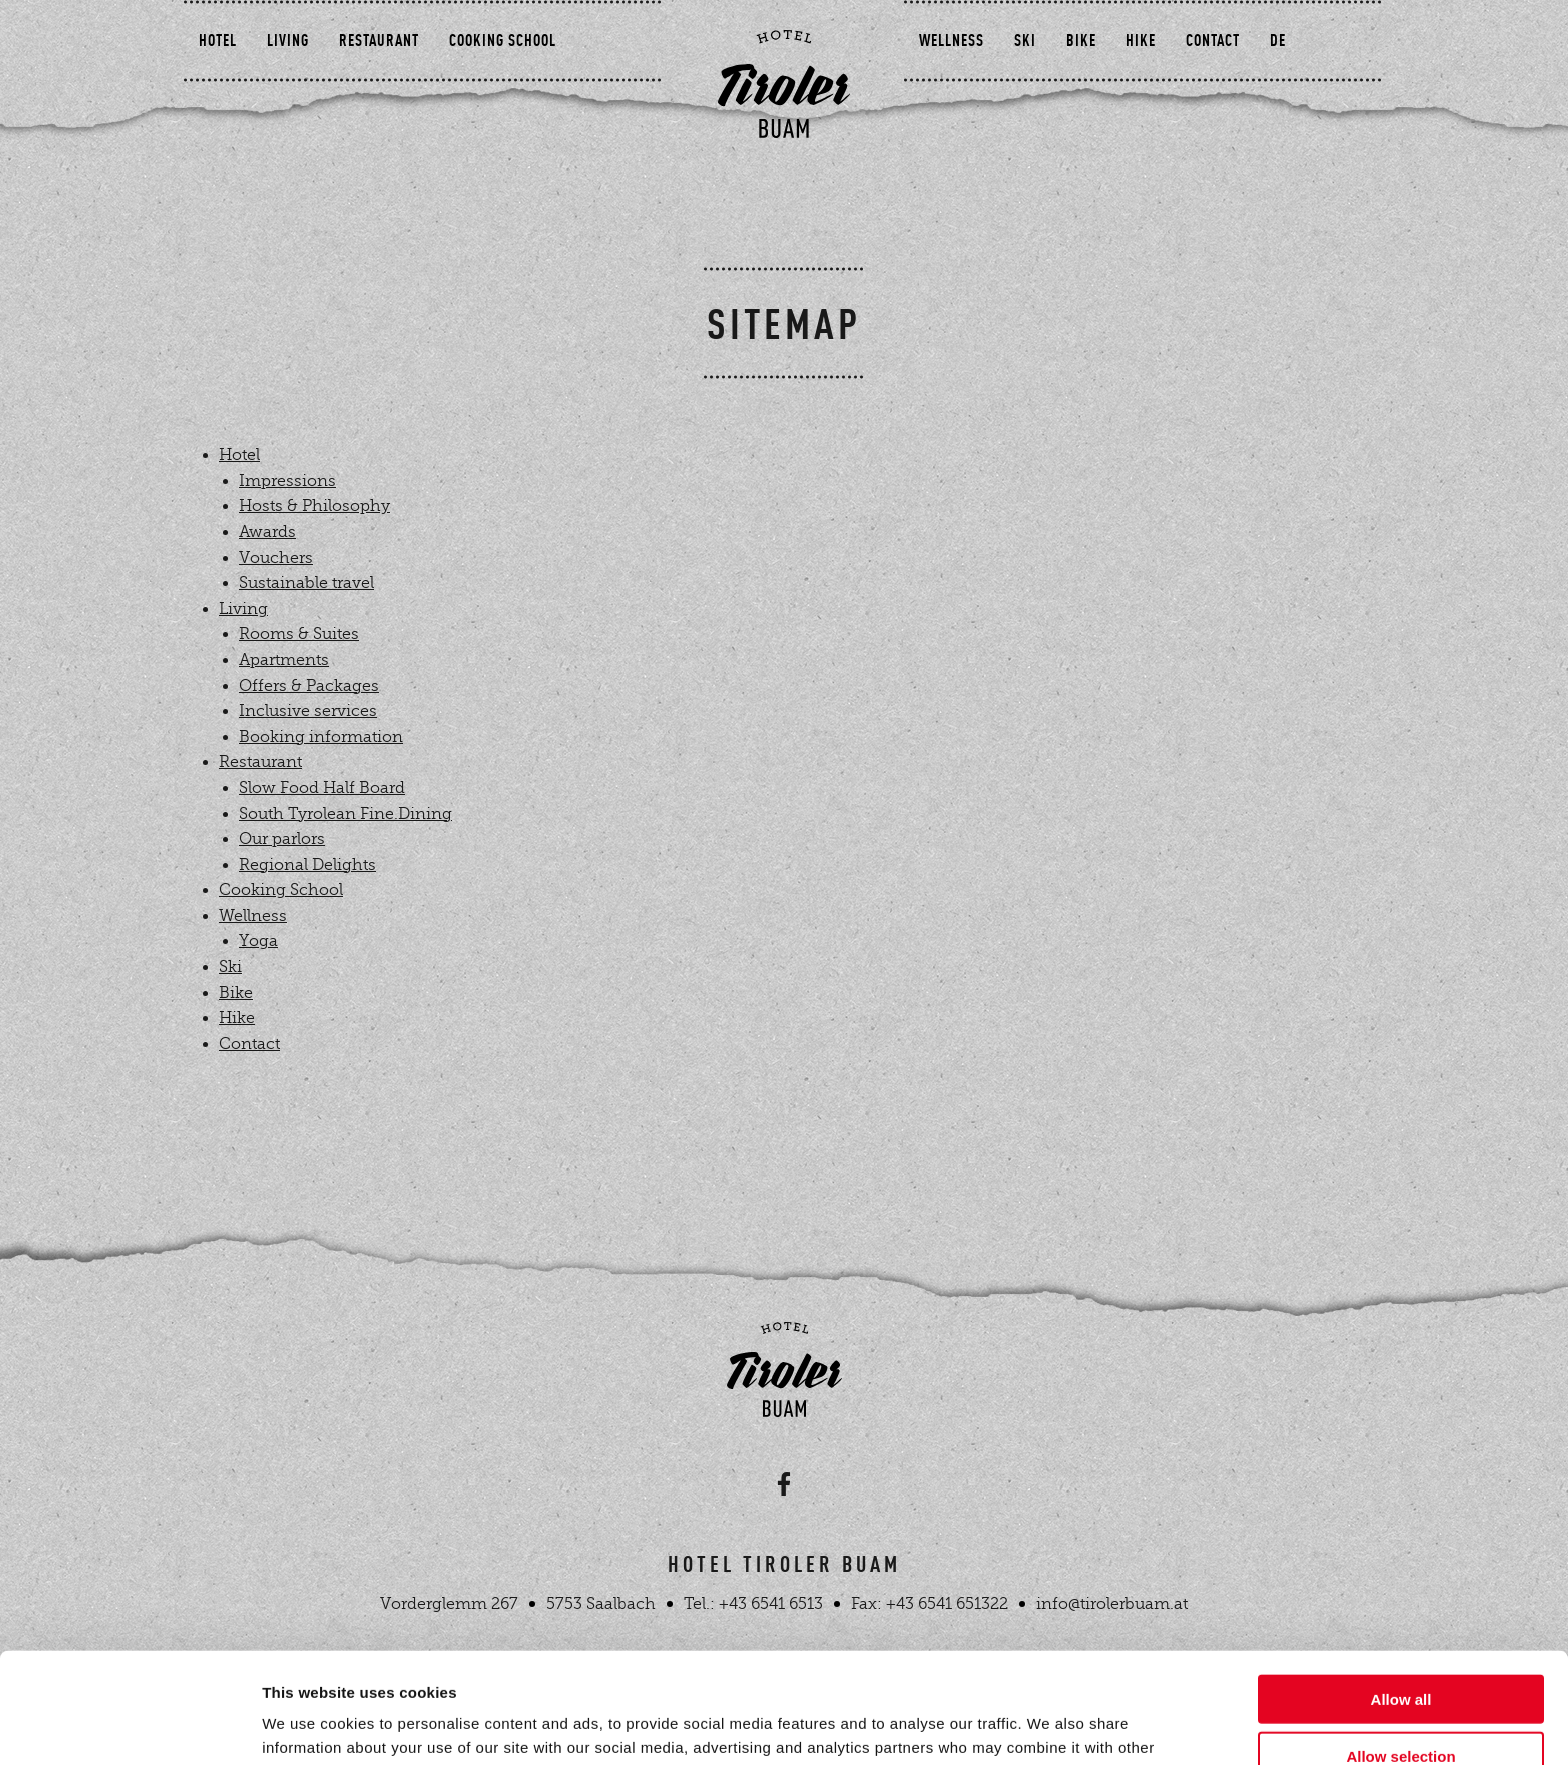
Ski (1019, 100)
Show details (1049, 1725)
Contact (1207, 100)
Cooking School (532, 100)
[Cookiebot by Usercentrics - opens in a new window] (129, 1726)
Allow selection (1400, 1645)
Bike (1075, 100)
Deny (1401, 1701)
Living (318, 100)
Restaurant (409, 100)
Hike (1135, 100)
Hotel (248, 100)
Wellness (945, 100)
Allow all (1401, 1588)
